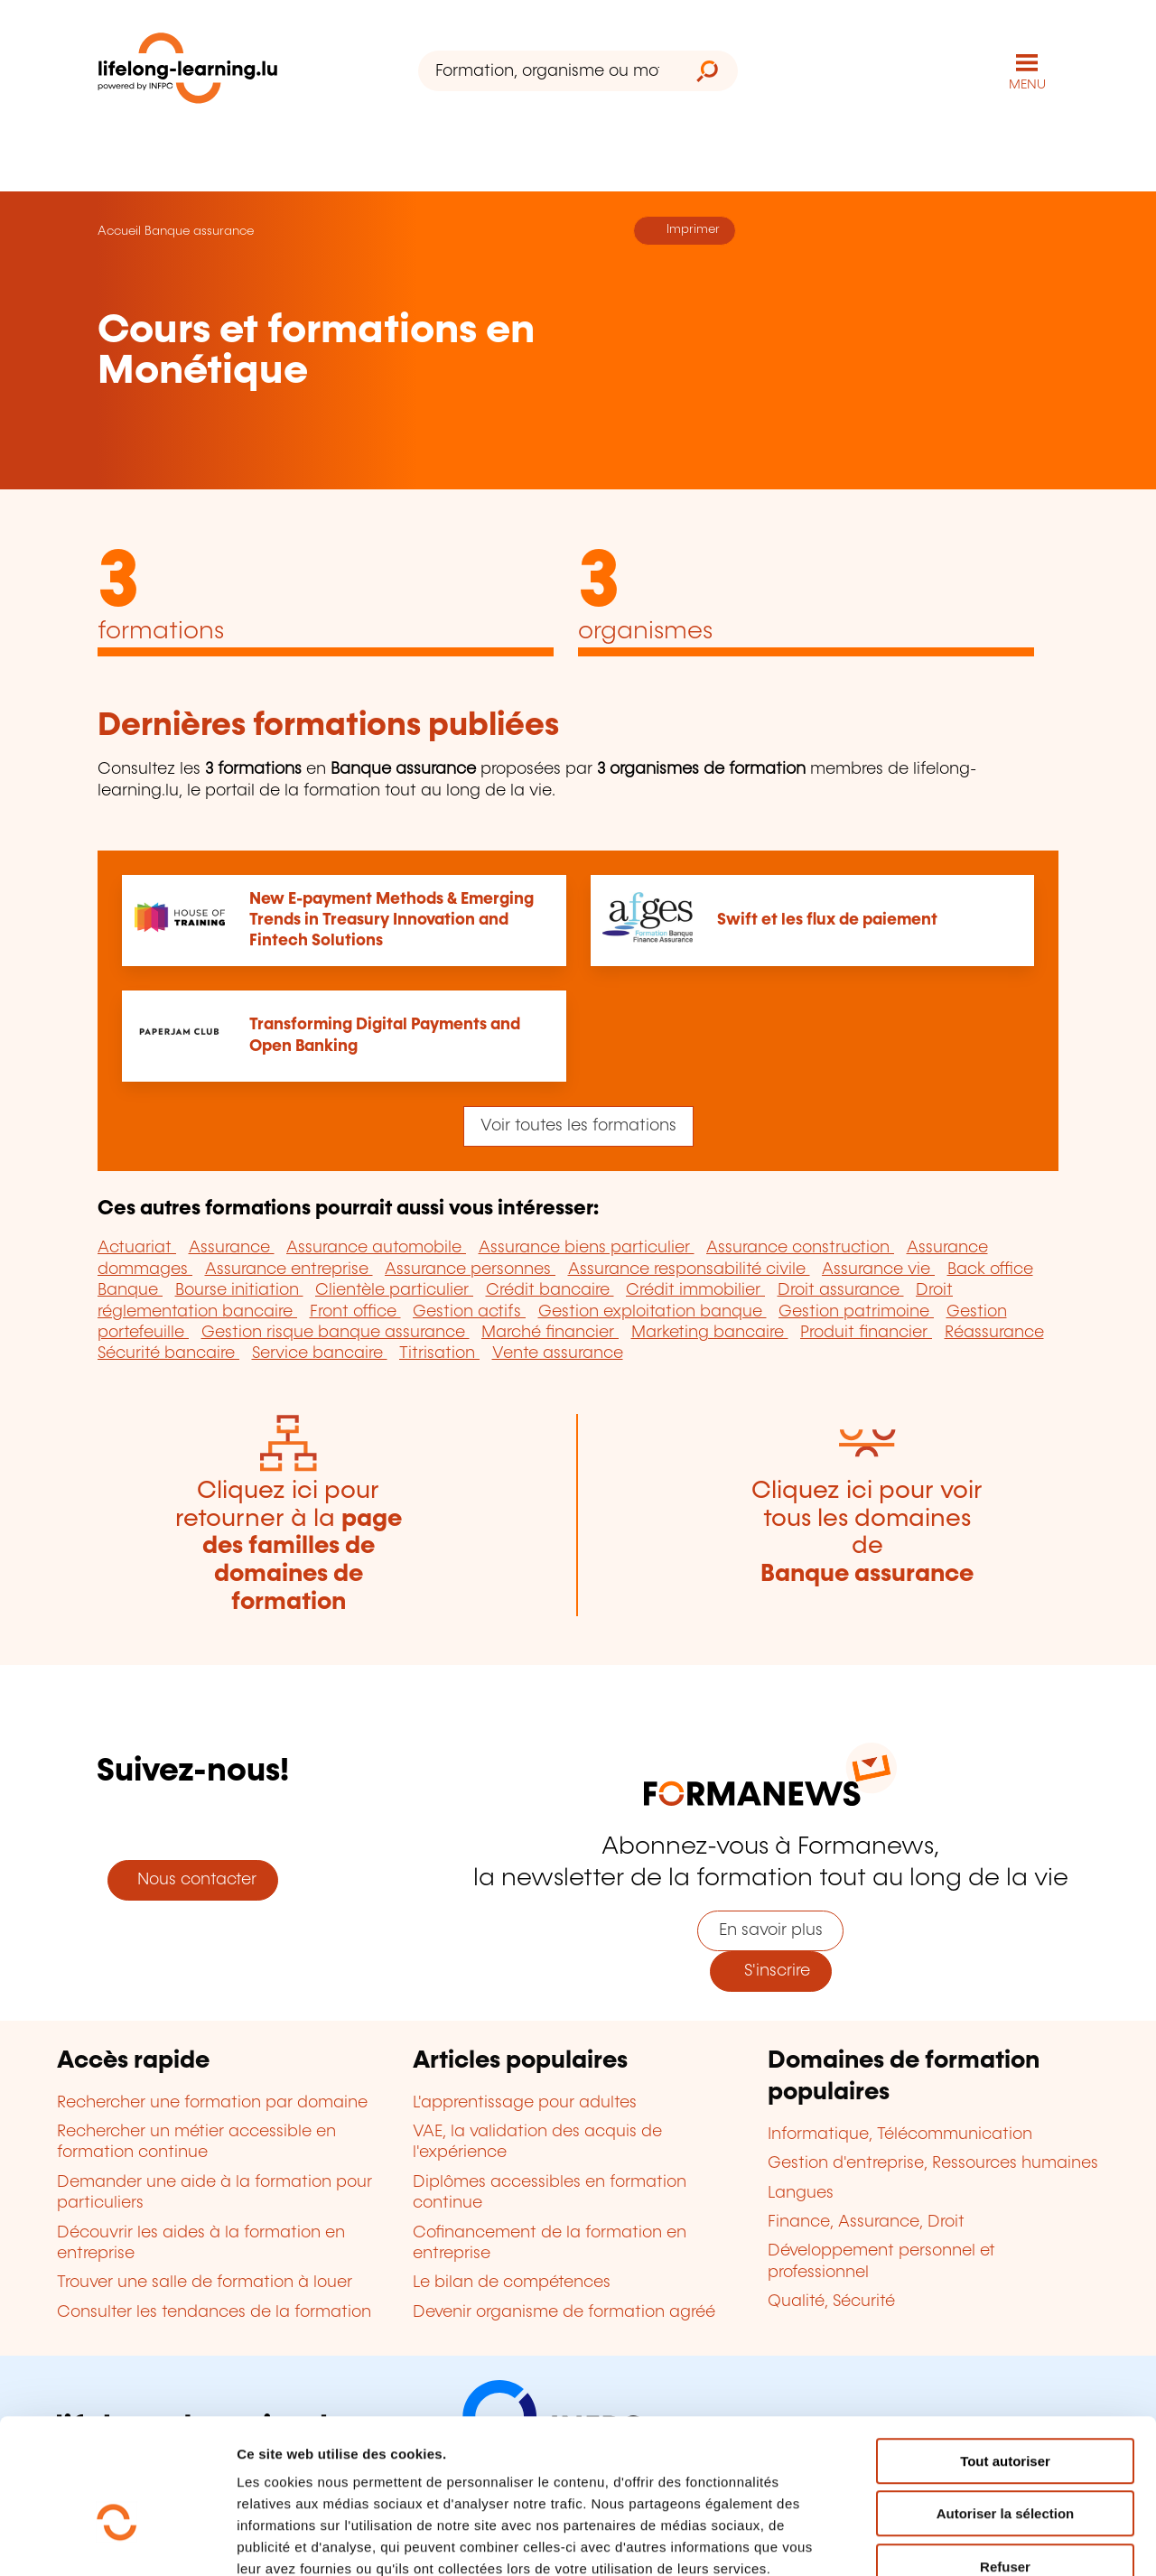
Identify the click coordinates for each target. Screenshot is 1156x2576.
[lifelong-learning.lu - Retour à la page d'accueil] (188, 72)
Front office (355, 1312)
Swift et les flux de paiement (827, 920)
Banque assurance (199, 231)
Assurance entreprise (289, 1269)
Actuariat (137, 1248)
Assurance (232, 1248)
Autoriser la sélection (1006, 2408)
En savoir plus (771, 1930)
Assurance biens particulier (587, 1248)
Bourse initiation (239, 1290)
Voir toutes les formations (578, 1126)
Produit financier (866, 1333)
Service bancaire (319, 1353)
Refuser (1005, 2461)
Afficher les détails (995, 2540)
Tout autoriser (1005, 2355)
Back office (990, 1269)
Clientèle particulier (394, 1290)
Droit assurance (841, 1290)
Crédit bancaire (550, 1290)
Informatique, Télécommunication (900, 2134)
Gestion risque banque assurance (335, 1333)
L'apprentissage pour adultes (525, 2103)
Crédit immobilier (695, 1290)
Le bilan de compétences (512, 2282)
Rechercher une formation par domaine (212, 2103)
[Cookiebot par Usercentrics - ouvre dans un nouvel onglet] (117, 2540)
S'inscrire (770, 1971)
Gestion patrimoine (856, 1312)
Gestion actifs (469, 1312)
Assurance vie (878, 1269)
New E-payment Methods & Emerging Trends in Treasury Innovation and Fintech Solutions (391, 920)
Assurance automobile (376, 1248)
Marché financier (550, 1333)
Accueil (119, 231)
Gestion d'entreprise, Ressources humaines (933, 2163)
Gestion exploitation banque (652, 1312)
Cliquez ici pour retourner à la (288, 1546)
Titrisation (439, 1353)
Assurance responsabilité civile (689, 1269)
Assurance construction (800, 1248)
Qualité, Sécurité (831, 2301)
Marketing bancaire (709, 1333)
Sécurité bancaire (168, 1353)
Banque (130, 1290)
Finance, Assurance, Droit (866, 2222)
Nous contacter (192, 1880)
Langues (801, 2193)
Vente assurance (557, 1353)
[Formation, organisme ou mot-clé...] (547, 71)
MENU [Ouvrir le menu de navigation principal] (1027, 85)
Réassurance (994, 1333)
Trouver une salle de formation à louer (204, 2282)
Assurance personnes (470, 1269)
